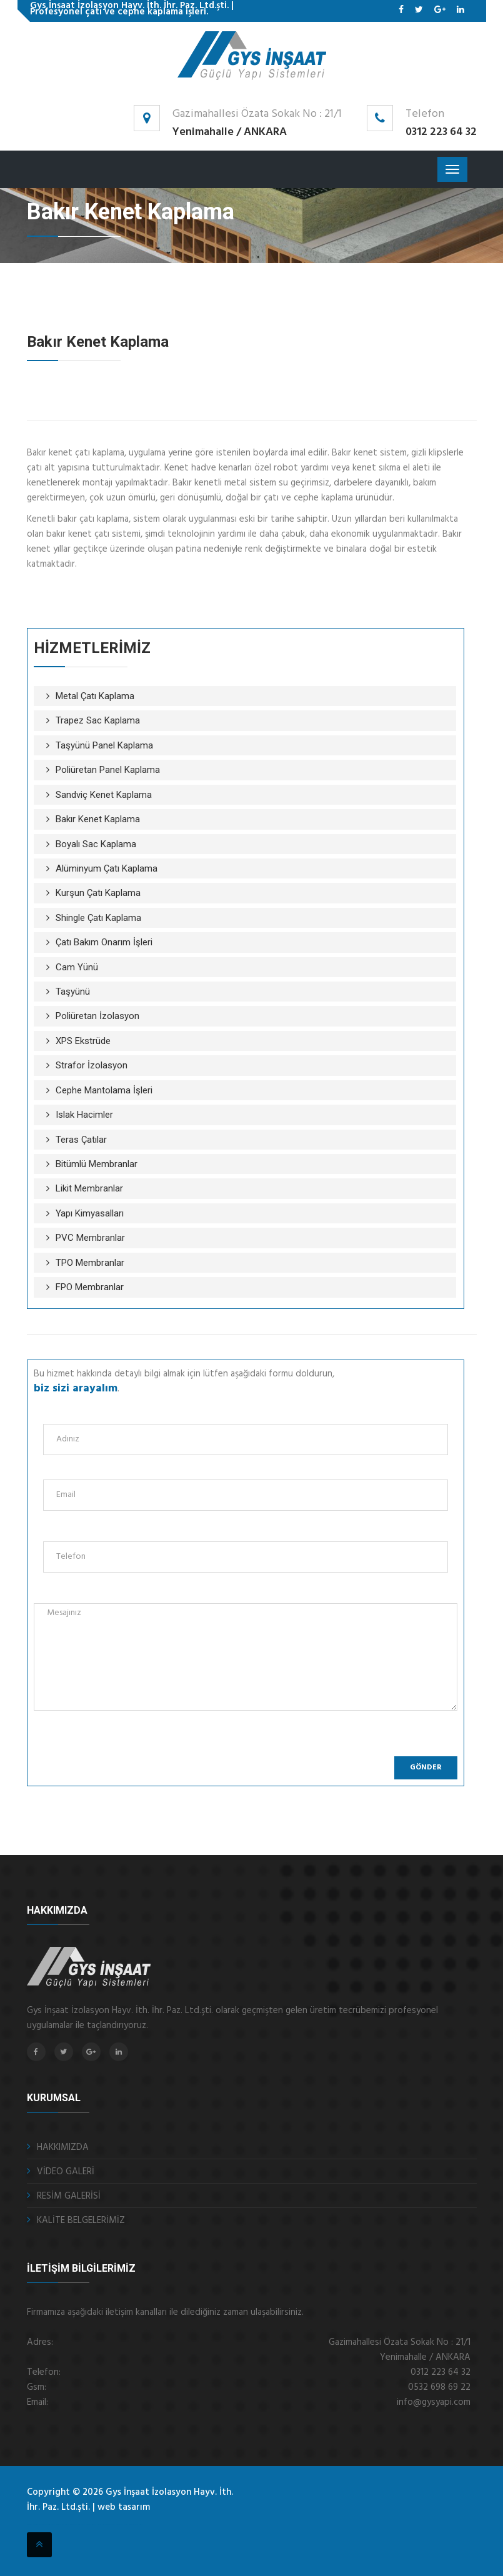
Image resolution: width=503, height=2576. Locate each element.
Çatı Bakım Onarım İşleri (104, 942)
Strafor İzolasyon (91, 1065)
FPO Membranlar (90, 1287)
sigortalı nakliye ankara (93, 2524)
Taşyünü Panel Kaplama (104, 745)
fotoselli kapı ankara (62, 2524)
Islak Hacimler (84, 1114)
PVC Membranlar (90, 1237)
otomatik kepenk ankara (34, 2524)
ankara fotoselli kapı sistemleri (112, 2524)
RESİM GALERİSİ (69, 2196)
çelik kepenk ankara (48, 2524)
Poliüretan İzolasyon (97, 1016)
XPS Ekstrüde (83, 1041)
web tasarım (123, 2507)
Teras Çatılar (81, 1139)
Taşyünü (73, 991)
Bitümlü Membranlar (96, 1164)
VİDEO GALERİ (65, 2171)
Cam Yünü (77, 967)
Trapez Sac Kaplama (98, 720)
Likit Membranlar (89, 1188)
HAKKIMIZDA (63, 2147)
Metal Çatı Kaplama (95, 696)
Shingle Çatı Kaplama (98, 917)
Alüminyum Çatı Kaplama (106, 868)
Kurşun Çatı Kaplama (98, 892)
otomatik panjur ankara (77, 2524)
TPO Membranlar (90, 1262)
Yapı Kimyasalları (90, 1213)
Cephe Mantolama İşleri (104, 1090)
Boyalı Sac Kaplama (96, 844)
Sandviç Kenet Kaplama (104, 794)
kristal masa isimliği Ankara (133, 2524)
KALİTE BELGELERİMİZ (81, 2220)
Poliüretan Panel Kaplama (108, 769)
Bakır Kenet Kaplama (98, 819)
